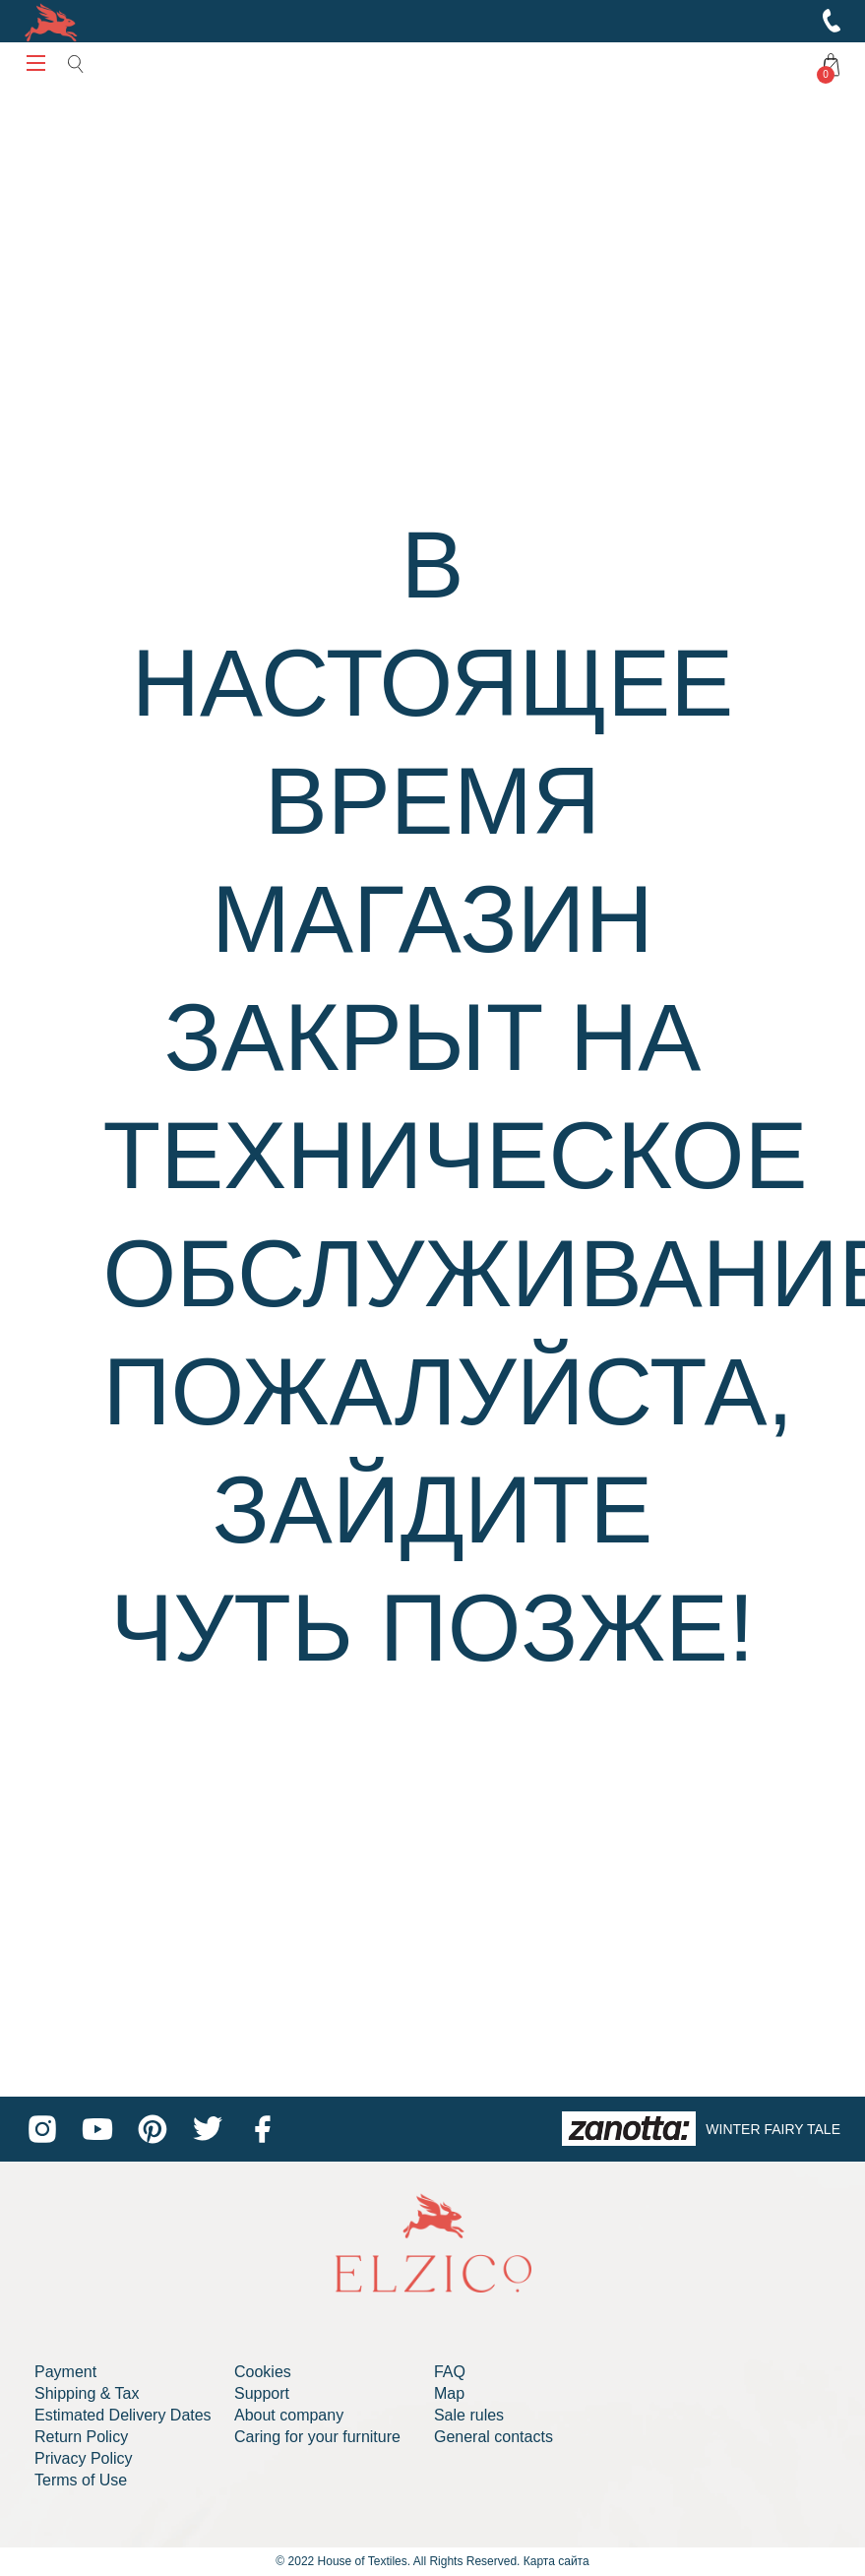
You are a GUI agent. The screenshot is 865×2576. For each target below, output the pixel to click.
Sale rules (469, 2415)
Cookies (262, 2371)
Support (261, 2393)
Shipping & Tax (86, 2393)
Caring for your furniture (317, 2436)
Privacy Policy (83, 2458)
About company (288, 2415)
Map (449, 2393)
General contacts (493, 2436)
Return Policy (81, 2436)
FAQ (449, 2371)
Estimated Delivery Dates (123, 2415)
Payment (65, 2371)
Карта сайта (556, 2561)
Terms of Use (80, 2480)
